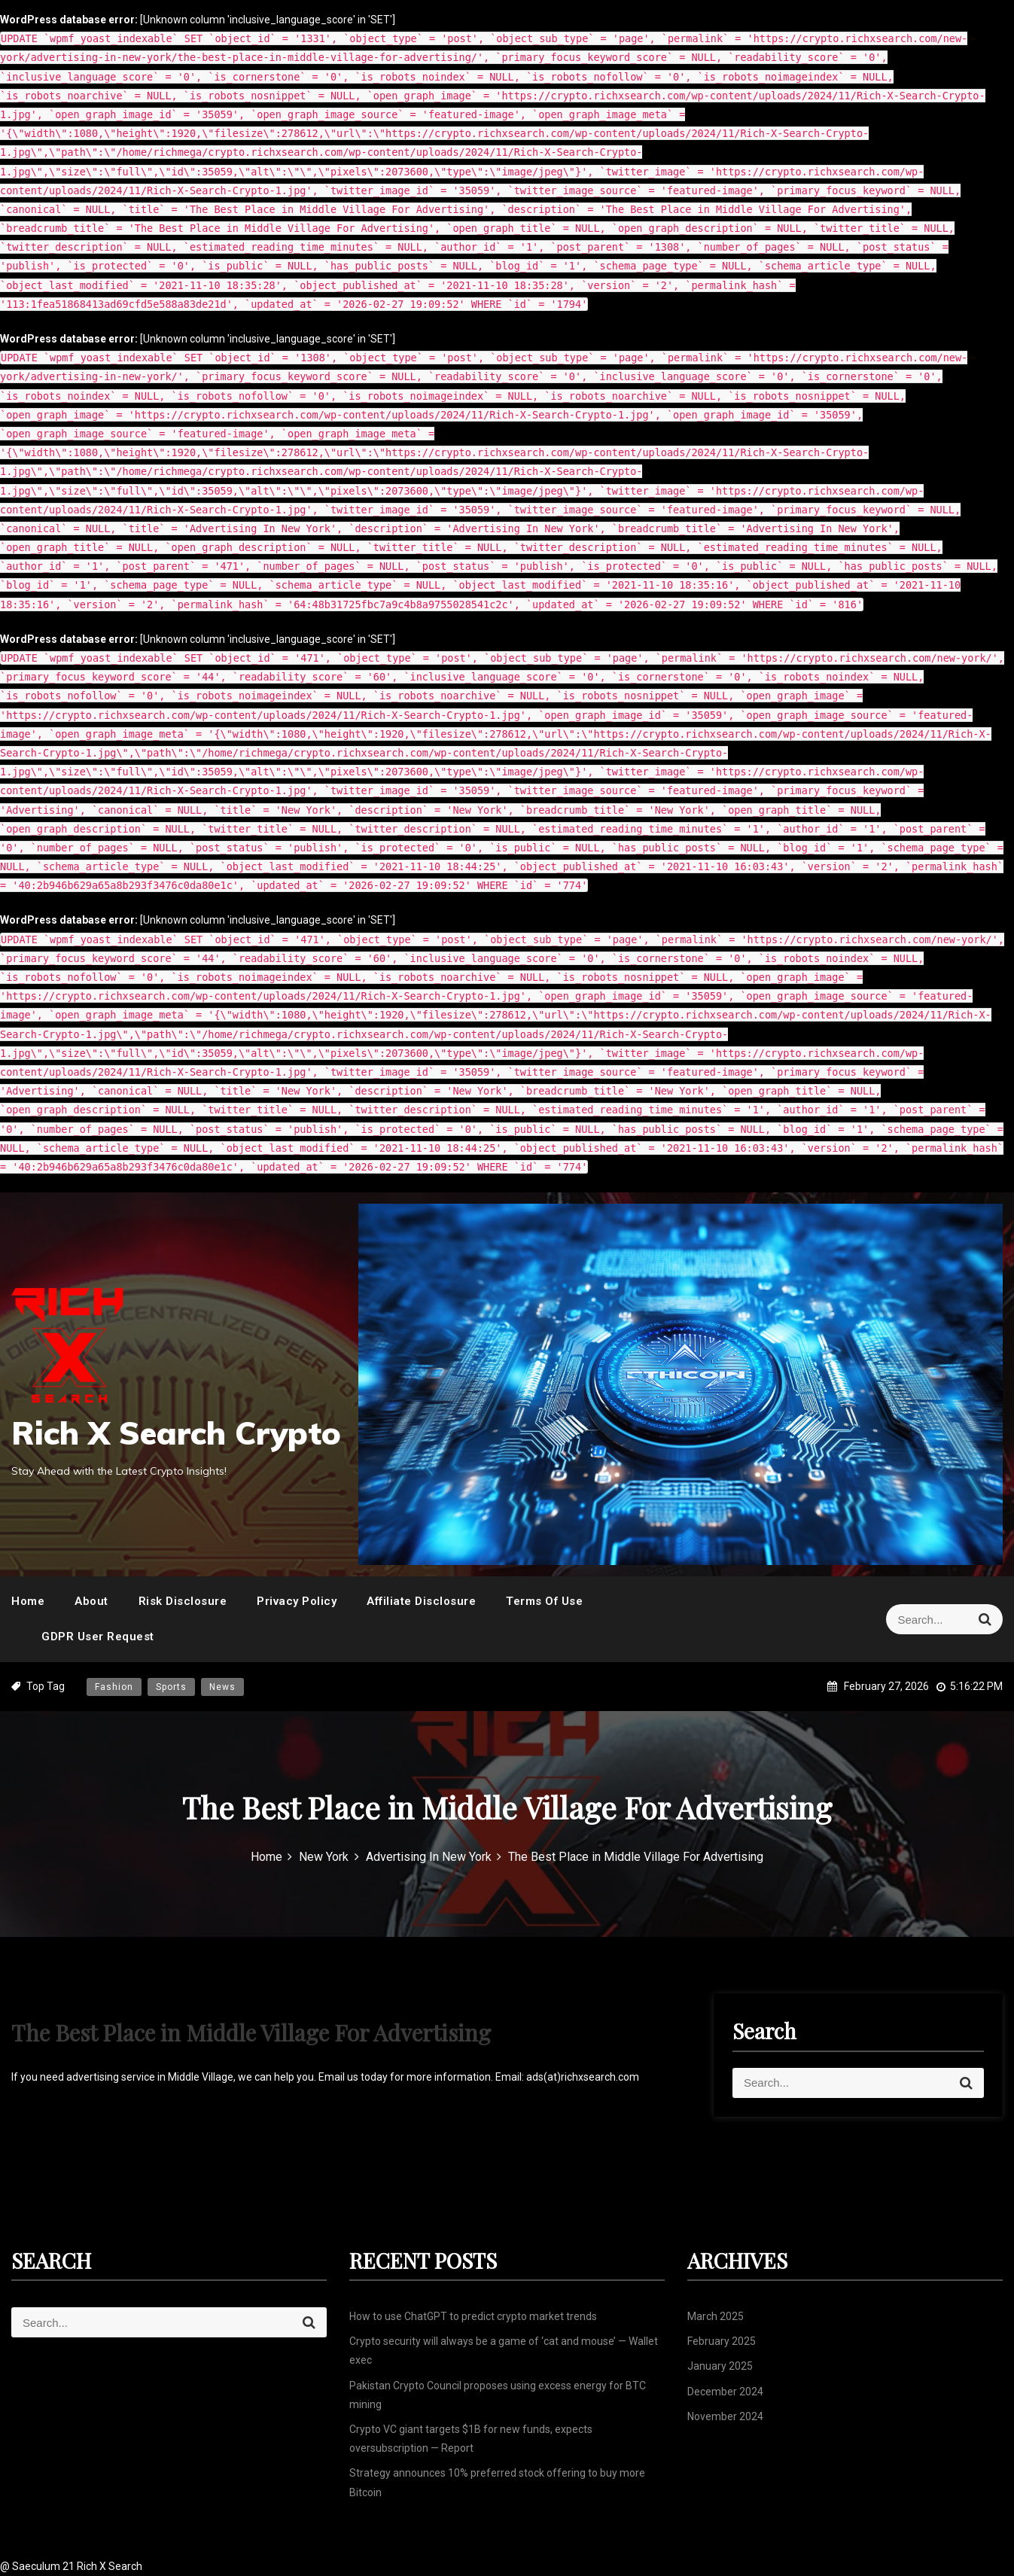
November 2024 (725, 2416)
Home (27, 1601)
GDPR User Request (97, 1636)
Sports (171, 1687)
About (91, 1601)
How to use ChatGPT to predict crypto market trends (473, 2316)
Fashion (114, 1687)
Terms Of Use (544, 1601)
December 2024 (725, 2392)
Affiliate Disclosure (421, 1601)
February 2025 (721, 2341)
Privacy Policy (296, 1601)
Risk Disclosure (183, 1601)
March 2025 (715, 2316)
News (222, 1687)
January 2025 (720, 2366)
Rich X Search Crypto (176, 1433)
